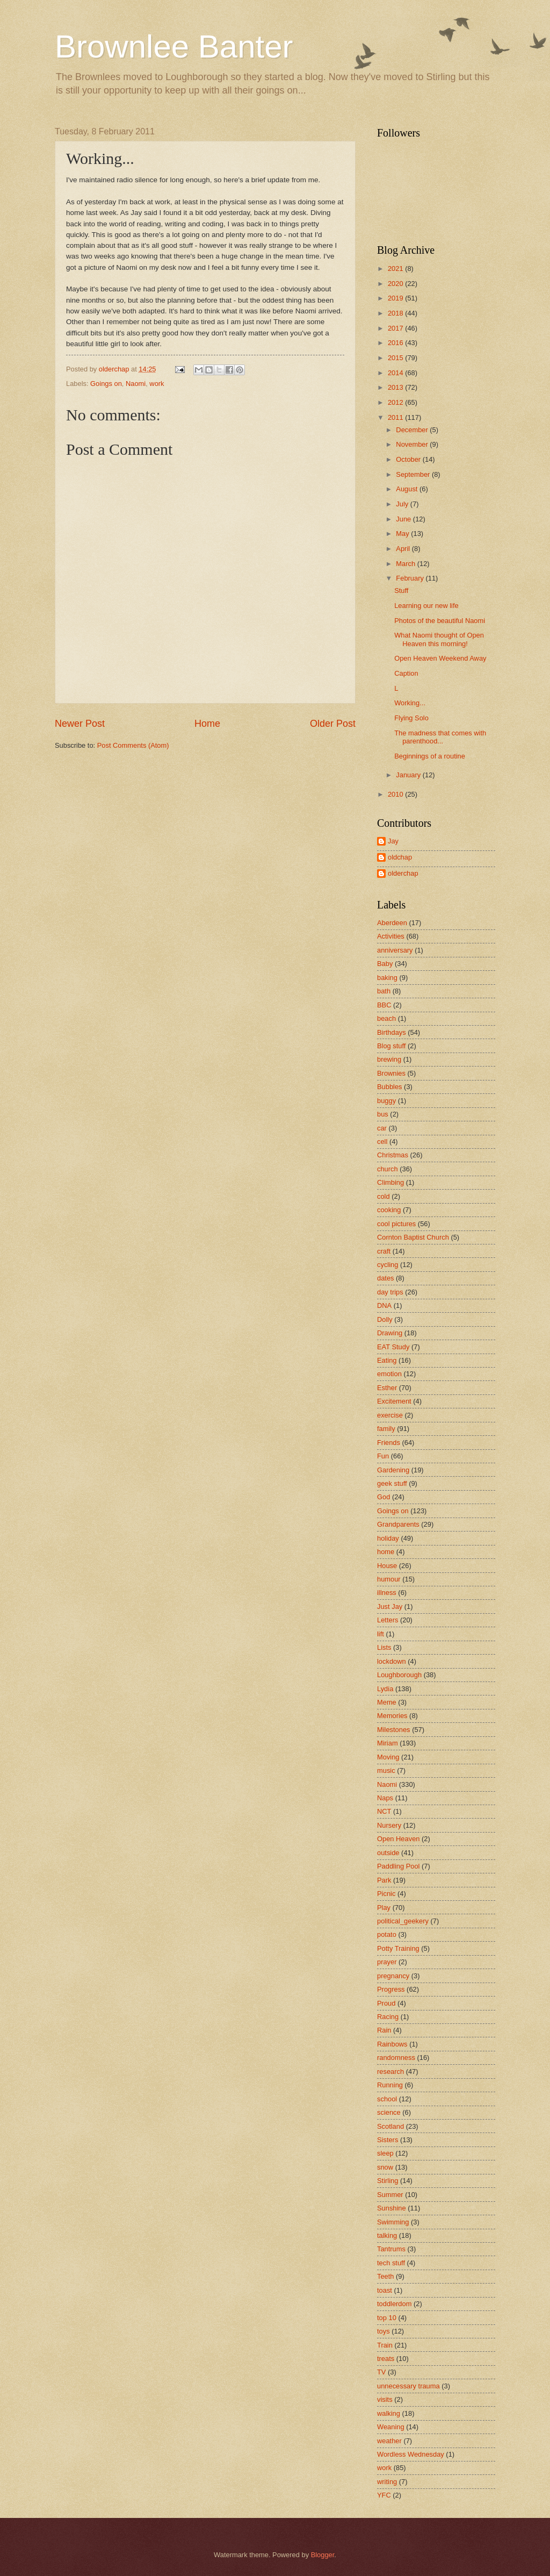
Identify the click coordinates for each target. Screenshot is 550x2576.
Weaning (390, 2427)
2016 (396, 343)
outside (388, 1853)
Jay (393, 841)
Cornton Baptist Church (413, 1237)
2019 (396, 298)
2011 (396, 417)
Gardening (393, 1470)
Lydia (385, 1689)
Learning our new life (426, 606)
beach (386, 1018)
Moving (388, 1757)
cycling (387, 1265)
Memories (392, 1716)
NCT (384, 1811)
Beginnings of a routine (429, 756)
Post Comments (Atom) (133, 745)
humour (389, 1579)
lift (380, 1634)
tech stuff (391, 2263)
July (403, 504)
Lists (384, 1647)
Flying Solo (411, 718)
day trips (390, 1292)
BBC (384, 1005)
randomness (396, 2057)
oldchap (400, 857)
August (407, 489)
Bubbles (389, 1087)
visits (385, 2399)
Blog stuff (391, 1046)
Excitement (394, 1401)
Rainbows (392, 2044)
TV (381, 2372)
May (403, 533)
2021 (396, 268)
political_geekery (403, 1921)
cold (383, 1196)
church (387, 1169)
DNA (384, 1305)
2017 (396, 328)
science (389, 2112)
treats (385, 2359)
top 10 (386, 2318)
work (156, 384)
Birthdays (391, 1032)
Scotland (390, 2126)
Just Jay (389, 1606)
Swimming (393, 2222)
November (413, 444)
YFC (384, 2495)
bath (383, 991)
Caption (406, 673)
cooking (389, 1210)
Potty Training (398, 1948)
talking (387, 2235)
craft (383, 1251)
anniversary (395, 950)
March (406, 564)
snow (385, 2167)
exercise (390, 1415)
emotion (389, 1374)
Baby (385, 964)
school (387, 2099)
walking (388, 2413)
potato (386, 1934)
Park (384, 1880)
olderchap (403, 873)
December (413, 430)
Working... (409, 703)
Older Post (333, 723)
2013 (396, 387)
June (404, 519)
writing (387, 2482)
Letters (387, 1620)
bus (382, 1114)
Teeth (385, 2276)
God (383, 1497)
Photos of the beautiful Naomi (439, 621)
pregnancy (393, 1976)
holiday (388, 1538)
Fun (383, 1456)
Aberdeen (392, 923)
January (409, 775)
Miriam (387, 1743)
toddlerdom (394, 2304)
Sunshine (391, 2208)
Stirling (387, 2181)
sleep (385, 2153)
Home (207, 723)
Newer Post (80, 723)
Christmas (392, 1155)
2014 (396, 373)
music (386, 1770)
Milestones (393, 1730)
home (385, 1552)
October (409, 459)
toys (383, 2331)
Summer (390, 2195)
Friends (388, 1443)
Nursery (389, 1825)
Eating (387, 1360)
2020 (396, 284)
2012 (396, 402)
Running (390, 2085)
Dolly (385, 1319)
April (403, 549)
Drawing (389, 1333)
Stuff (401, 590)
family (386, 1429)
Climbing (390, 1182)
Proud (386, 2003)
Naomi (136, 384)
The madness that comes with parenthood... (440, 737)
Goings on (106, 384)
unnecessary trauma (408, 2386)
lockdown (391, 1661)
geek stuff (392, 1483)
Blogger (323, 2555)
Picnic (386, 1894)
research (390, 2071)
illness (386, 1592)
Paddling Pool (398, 1866)
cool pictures (396, 1224)
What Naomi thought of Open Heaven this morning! (439, 639)
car (382, 1128)
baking (387, 978)
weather (389, 2441)
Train (385, 2345)
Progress (391, 1989)
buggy (386, 1101)
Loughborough (399, 1675)
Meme (386, 1702)
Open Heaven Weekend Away (440, 658)
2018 (396, 313)
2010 (396, 794)
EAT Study (393, 1347)
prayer (387, 1962)
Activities (390, 936)
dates (385, 1278)
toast (384, 2290)
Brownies (391, 1073)
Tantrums (391, 2249)
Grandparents (398, 1524)
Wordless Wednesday (410, 2454)
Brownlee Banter (174, 46)
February (410, 578)
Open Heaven (398, 1839)
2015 (396, 358)
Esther (387, 1388)
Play (383, 1908)
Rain (384, 2030)
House (387, 1566)
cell (382, 1141)
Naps (385, 1798)
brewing (389, 1059)
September (414, 474)
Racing (388, 2017)
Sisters (387, 2140)
